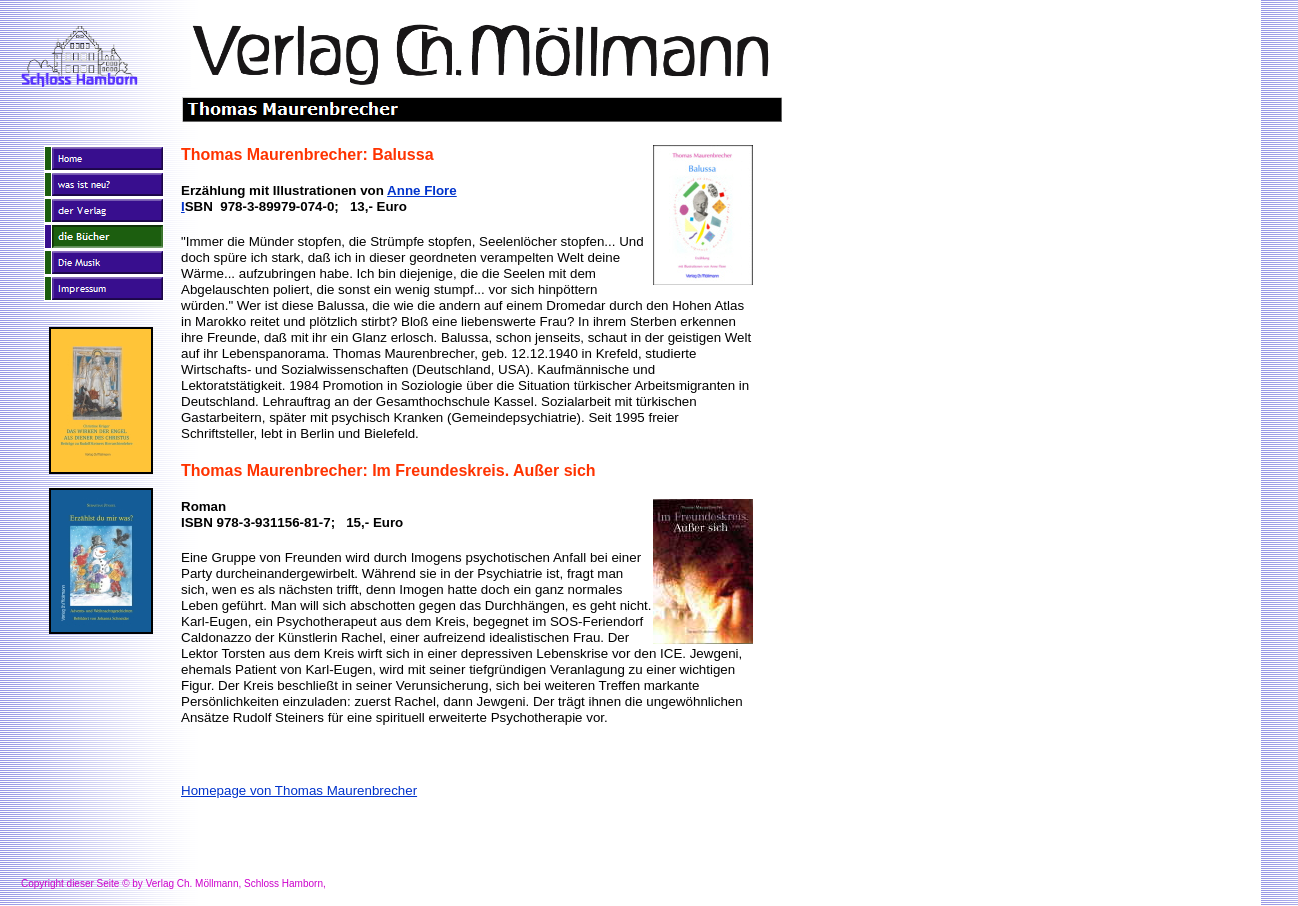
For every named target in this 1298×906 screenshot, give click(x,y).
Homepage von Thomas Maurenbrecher (299, 790)
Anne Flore (422, 190)
